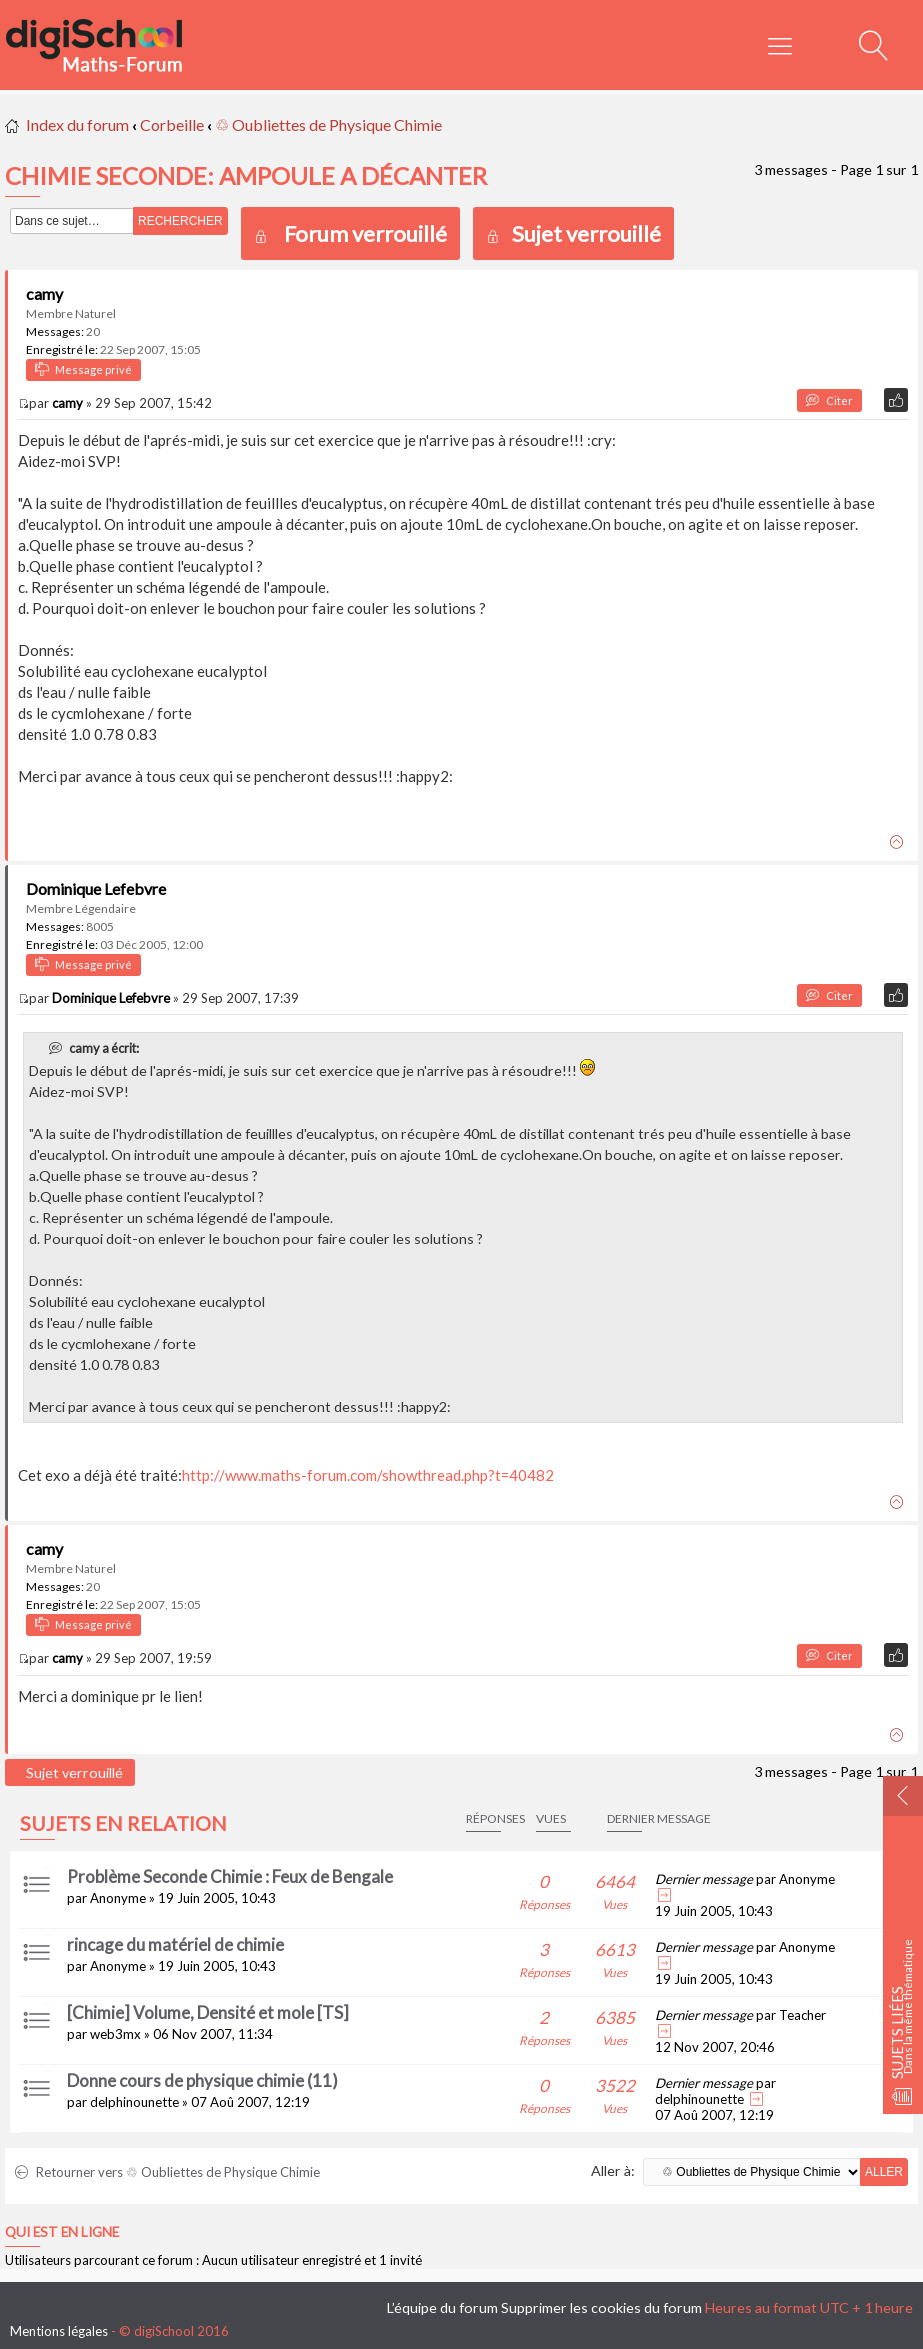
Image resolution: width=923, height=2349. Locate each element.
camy (44, 293)
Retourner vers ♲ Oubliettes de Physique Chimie (167, 2172)
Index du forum (77, 124)
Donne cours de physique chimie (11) (202, 2080)
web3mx (115, 2034)
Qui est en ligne (62, 2232)
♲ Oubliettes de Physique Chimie (328, 124)
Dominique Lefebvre (96, 888)
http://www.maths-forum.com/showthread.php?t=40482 (368, 1475)
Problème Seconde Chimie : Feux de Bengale (230, 1876)
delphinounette (134, 2102)
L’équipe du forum (442, 2307)
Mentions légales (59, 2331)
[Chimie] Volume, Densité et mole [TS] (208, 2012)
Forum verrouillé (365, 233)
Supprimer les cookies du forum (601, 2307)
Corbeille (172, 124)
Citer (829, 400)
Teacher (802, 2015)
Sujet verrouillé (573, 233)
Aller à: (613, 2170)
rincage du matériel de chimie (175, 1944)
